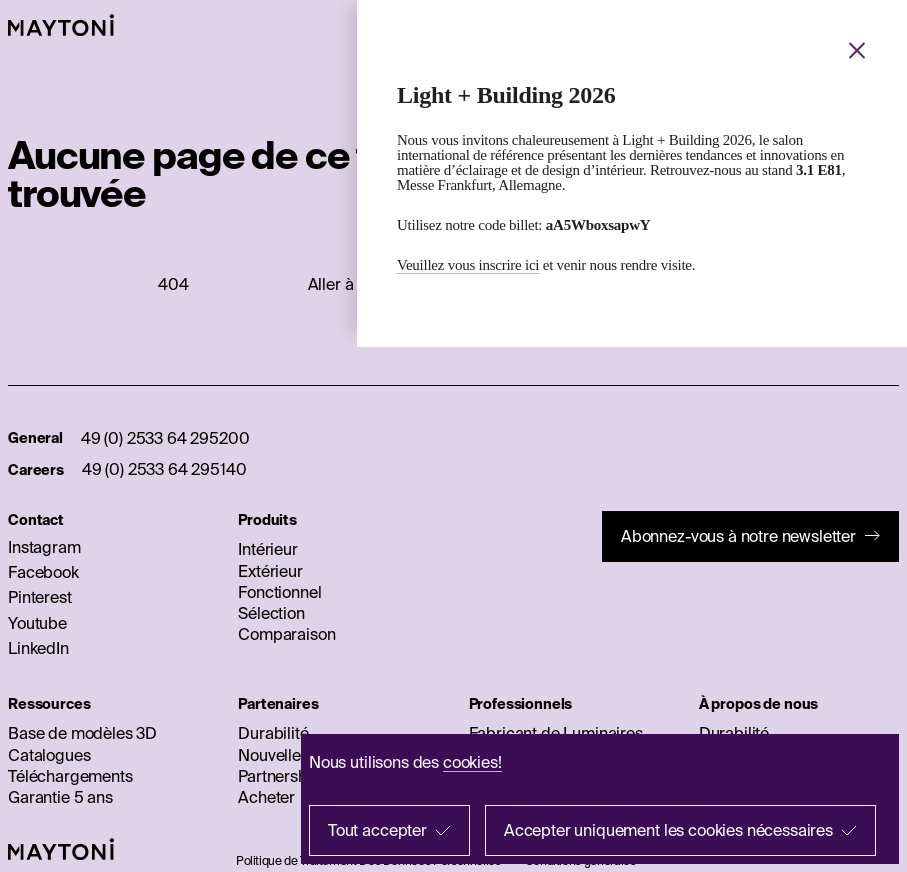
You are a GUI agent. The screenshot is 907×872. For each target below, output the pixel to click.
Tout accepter (377, 830)
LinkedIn (38, 648)
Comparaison (286, 634)
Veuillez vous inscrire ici (468, 265)
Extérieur (270, 571)
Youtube (37, 623)
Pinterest (40, 597)
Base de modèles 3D (82, 733)
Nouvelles (273, 755)
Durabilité (273, 733)
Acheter (266, 797)
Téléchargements (70, 776)
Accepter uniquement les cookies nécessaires (668, 830)
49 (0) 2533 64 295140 (164, 469)
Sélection (271, 613)
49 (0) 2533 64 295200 (165, 438)
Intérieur (268, 549)
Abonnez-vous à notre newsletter (738, 536)
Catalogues (49, 755)
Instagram (44, 547)
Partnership (279, 776)
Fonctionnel (279, 592)
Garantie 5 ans (60, 797)
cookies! (472, 762)
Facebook (43, 572)
